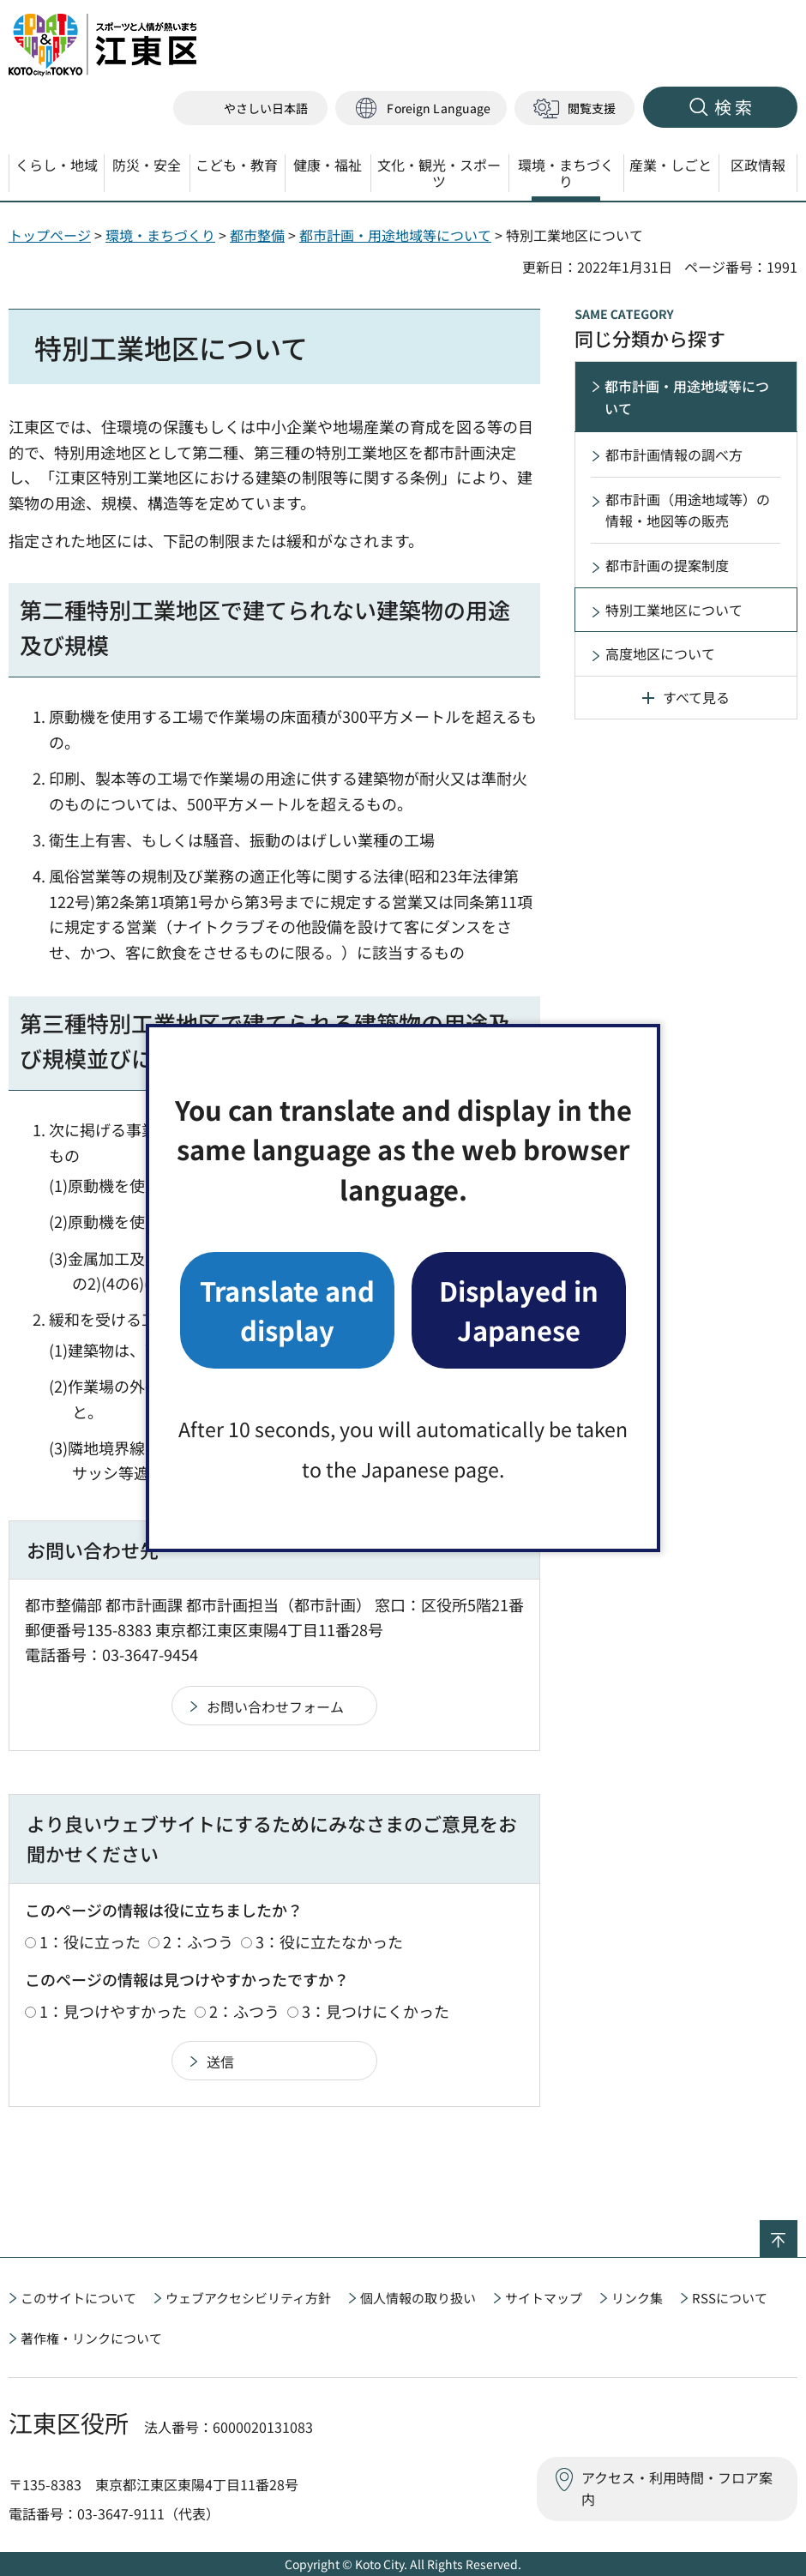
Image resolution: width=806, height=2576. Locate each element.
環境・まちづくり (160, 235)
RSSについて (729, 2298)
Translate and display (287, 1310)
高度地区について (660, 653)
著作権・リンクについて (91, 2338)
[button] (421, 108)
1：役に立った (90, 1941)
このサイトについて (78, 2298)
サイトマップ (543, 2298)
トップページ (50, 235)
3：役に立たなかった (329, 1941)
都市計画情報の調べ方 (674, 454)
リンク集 (637, 2298)
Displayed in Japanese (518, 1310)
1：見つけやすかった (113, 2011)
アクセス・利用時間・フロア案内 (677, 2488)
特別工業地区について (674, 609)
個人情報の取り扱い (418, 2298)
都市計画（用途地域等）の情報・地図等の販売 (687, 510)
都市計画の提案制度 (667, 565)
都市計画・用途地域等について (395, 235)
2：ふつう (198, 1941)
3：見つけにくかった (375, 2011)
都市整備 (257, 235)
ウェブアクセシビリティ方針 (248, 2298)
